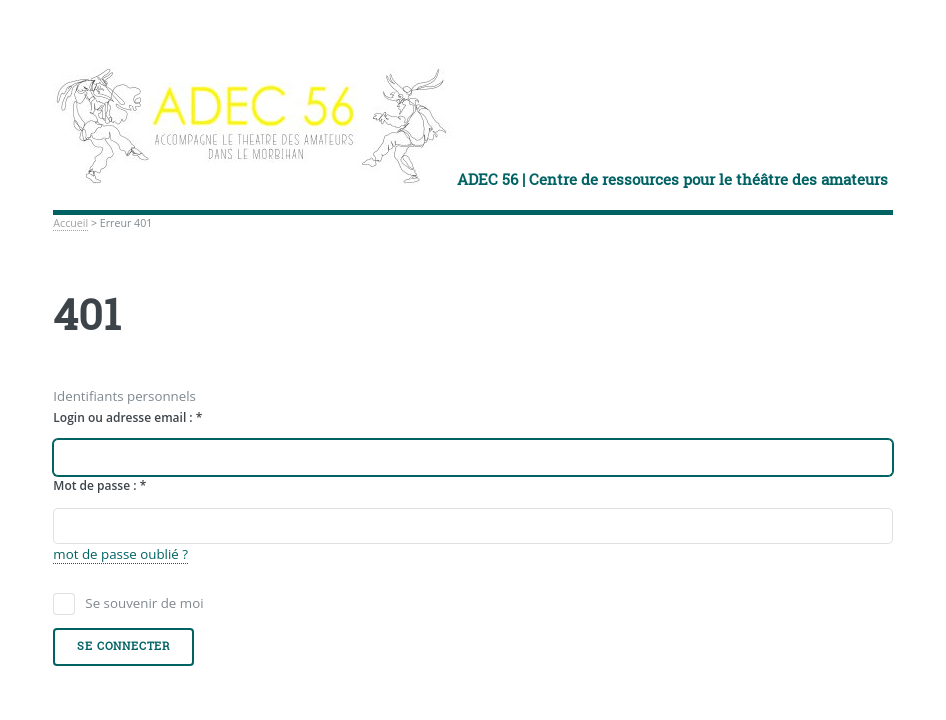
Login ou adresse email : (127, 417)
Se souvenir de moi (144, 603)
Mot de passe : (99, 485)
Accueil (70, 223)
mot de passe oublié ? (120, 554)
